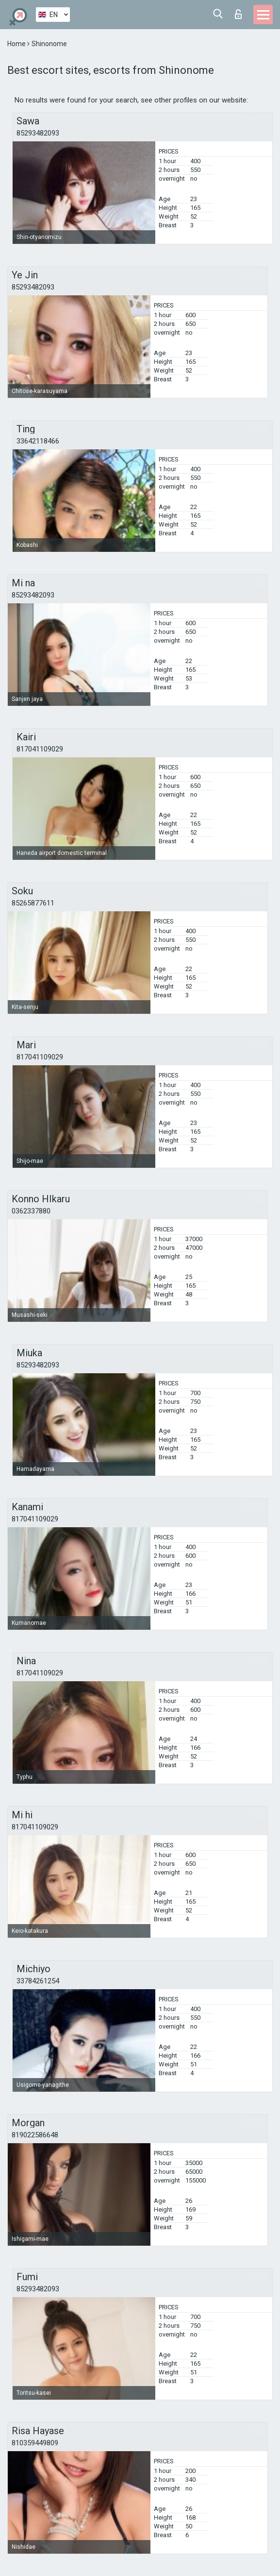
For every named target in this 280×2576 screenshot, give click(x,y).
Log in (238, 14)
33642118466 (37, 441)
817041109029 (39, 749)
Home (17, 44)
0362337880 (31, 1211)
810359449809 (35, 2443)
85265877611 (33, 903)
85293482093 (37, 133)
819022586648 (35, 2135)
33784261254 (37, 1981)
